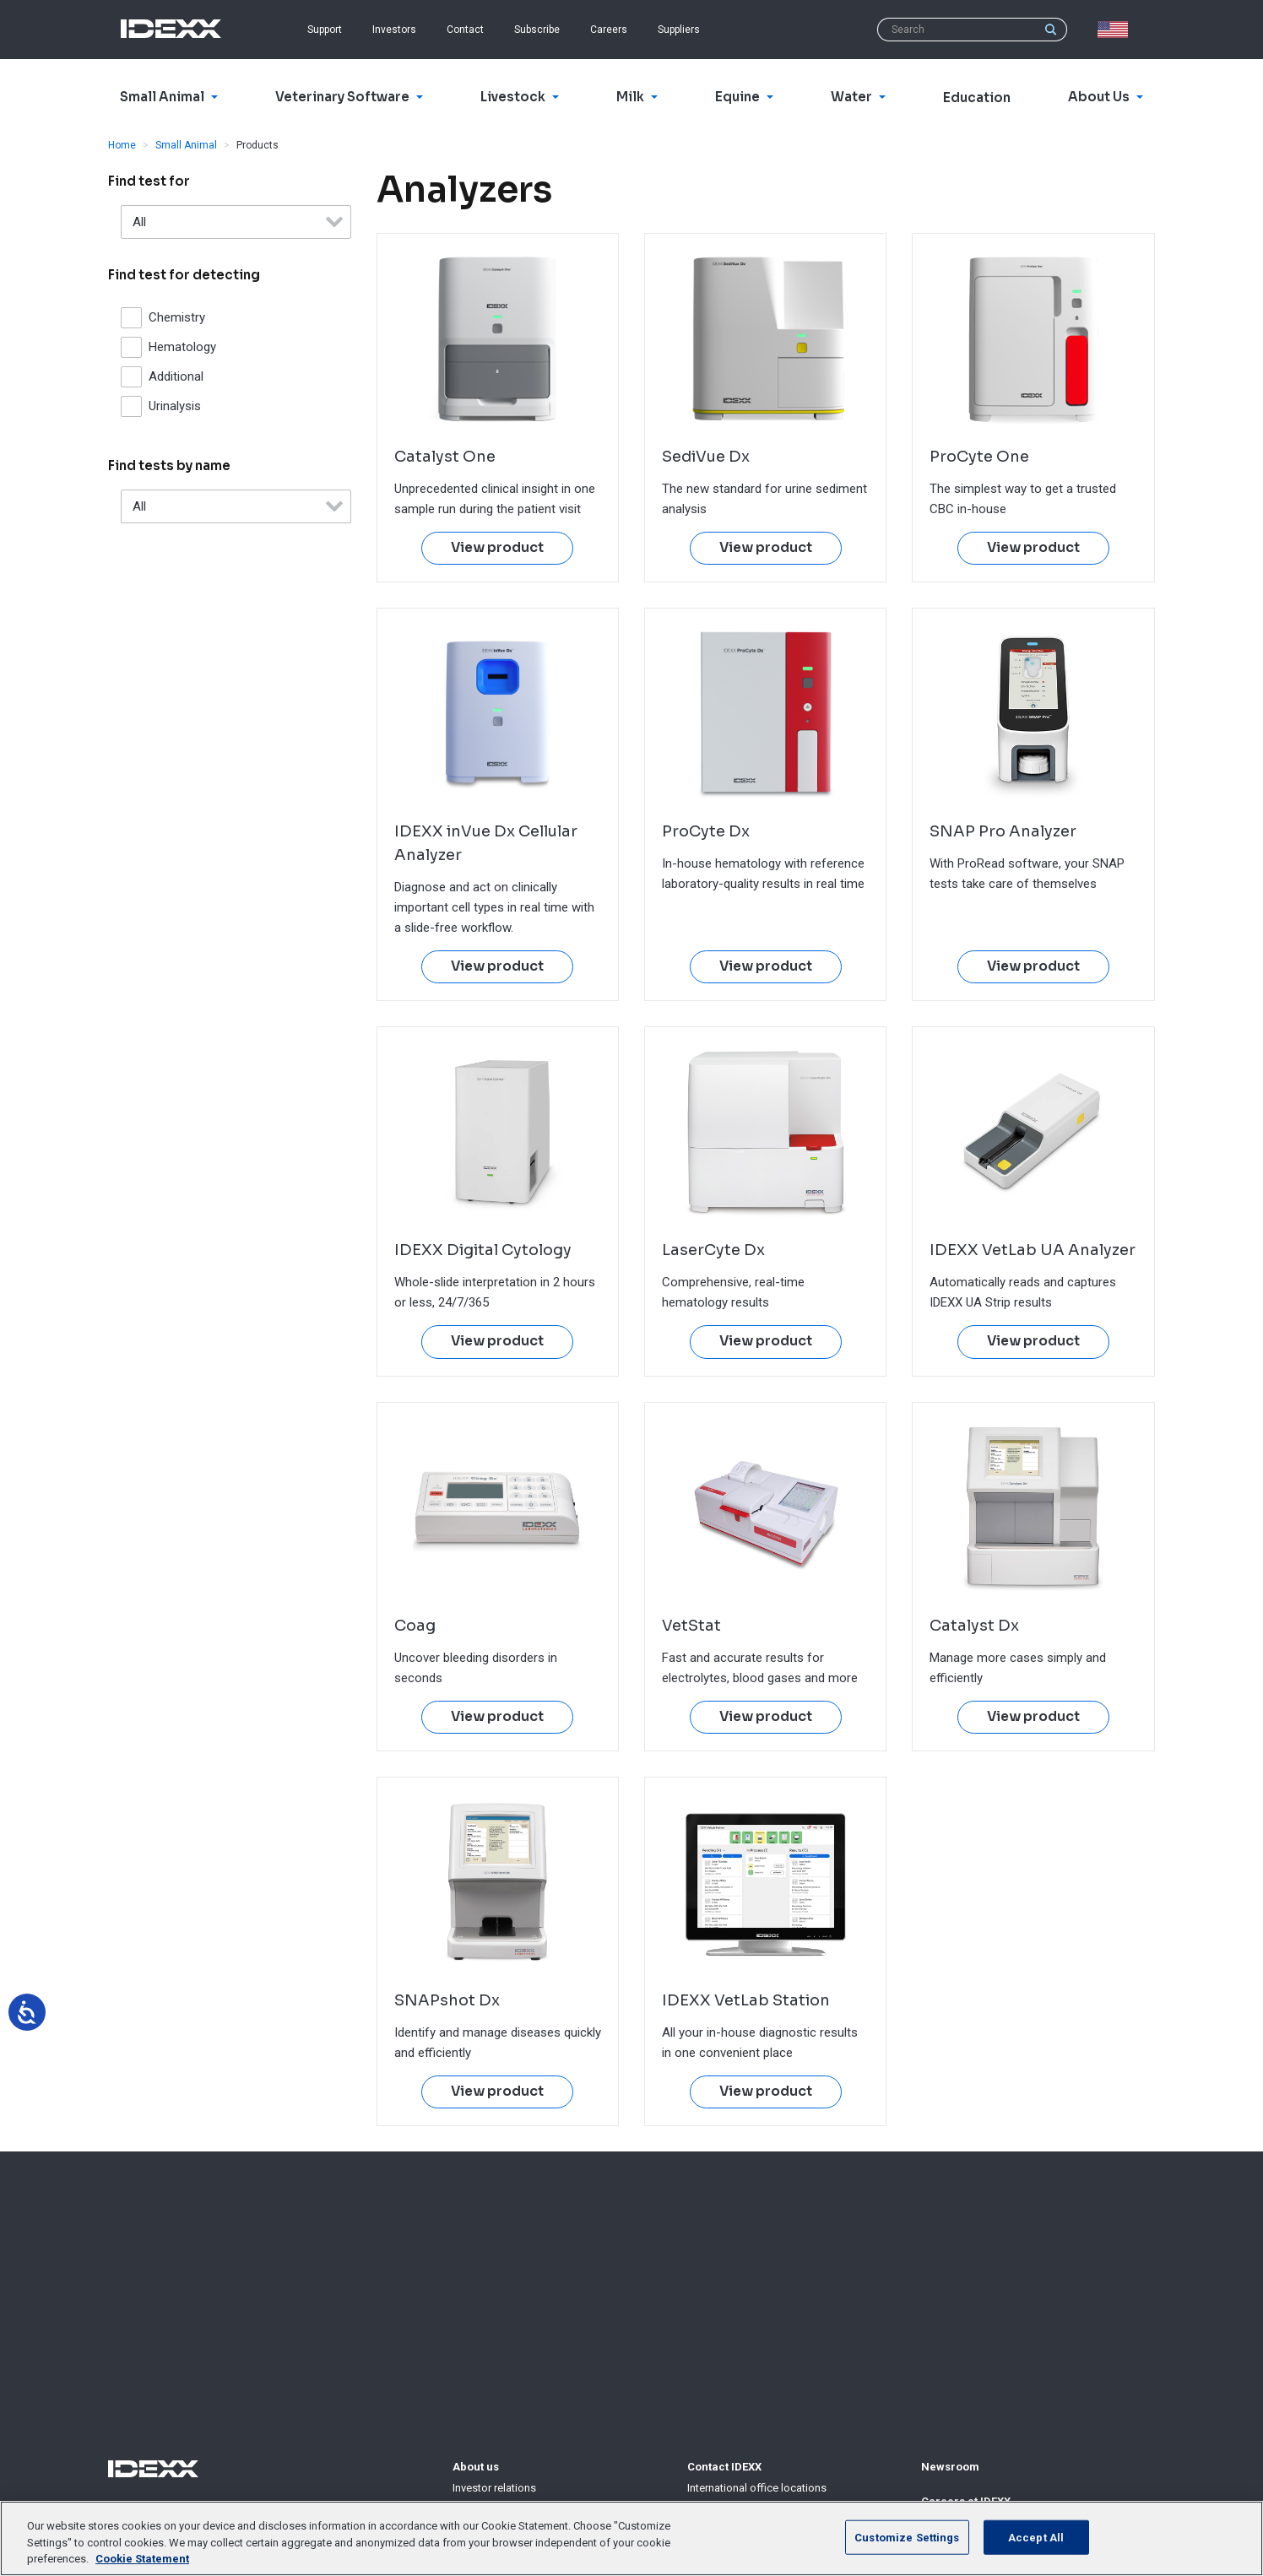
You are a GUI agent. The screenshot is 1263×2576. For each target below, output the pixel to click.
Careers (608, 29)
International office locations (757, 2487)
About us (476, 2466)
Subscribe (537, 29)
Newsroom (950, 2466)
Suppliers (679, 29)
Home (122, 145)
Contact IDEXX (724, 2466)
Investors (394, 29)
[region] (631, 2538)
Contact (465, 29)
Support (324, 29)
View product (497, 547)
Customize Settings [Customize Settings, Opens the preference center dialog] (906, 2536)
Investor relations (494, 2487)
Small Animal (186, 145)
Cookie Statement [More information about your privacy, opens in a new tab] (142, 2558)
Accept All (1036, 2536)
